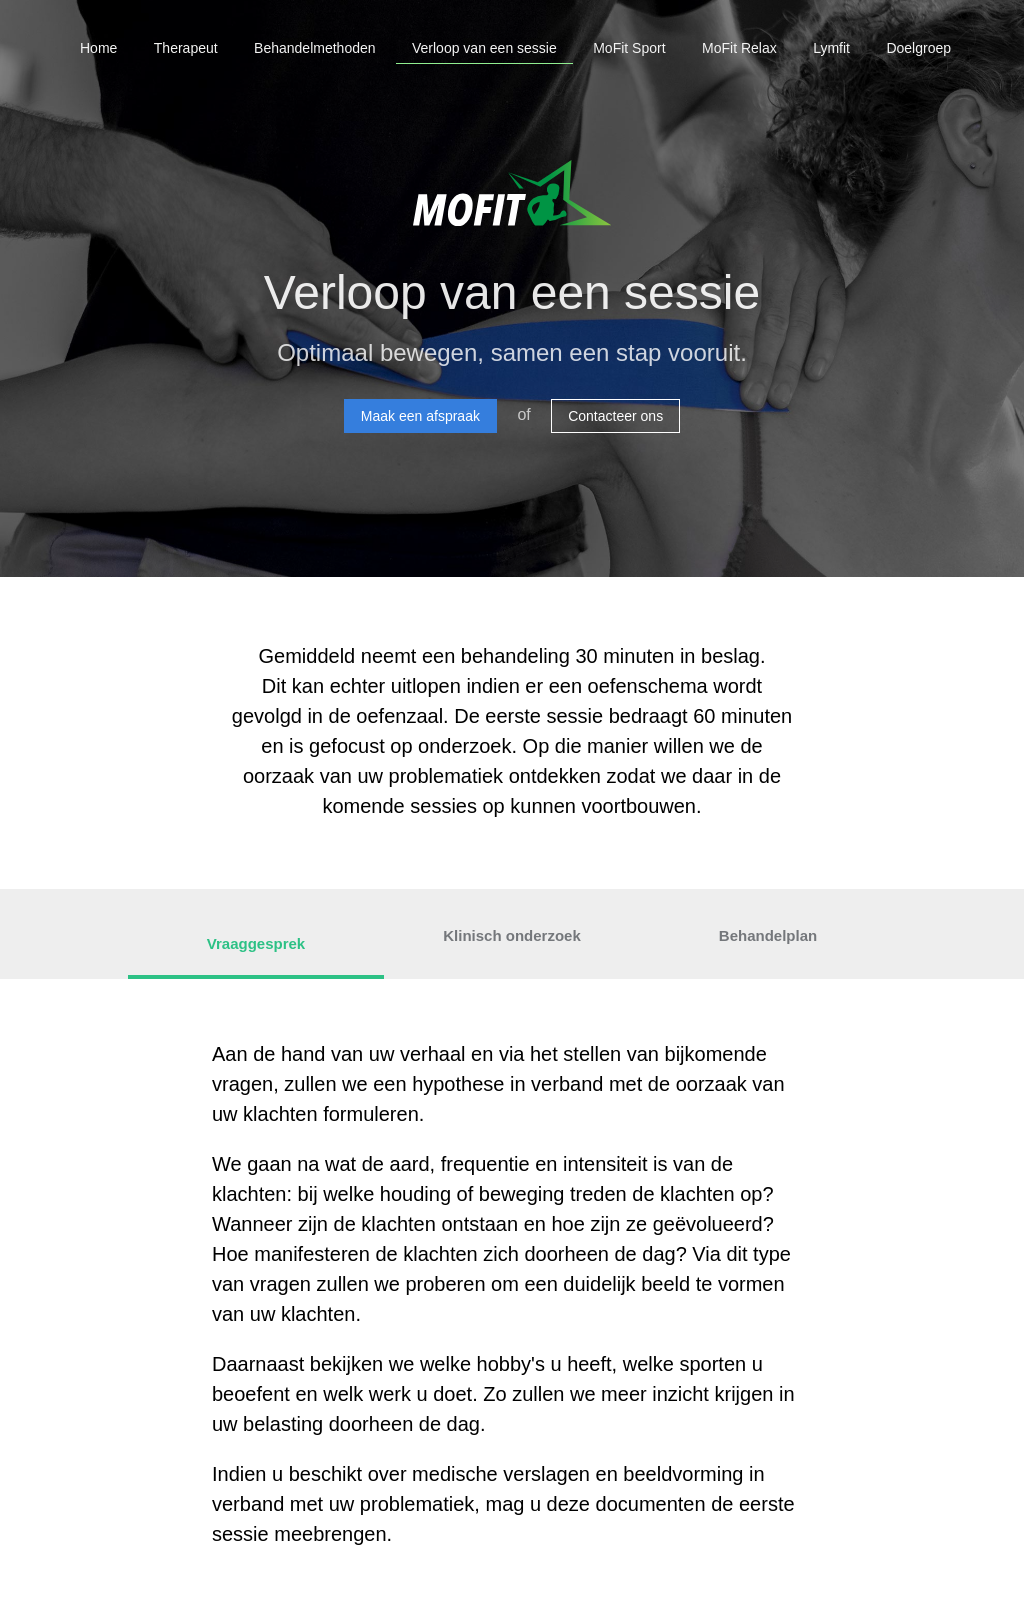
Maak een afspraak (420, 416)
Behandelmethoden (314, 48)
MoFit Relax (739, 48)
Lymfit (831, 48)
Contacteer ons (615, 416)
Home (98, 48)
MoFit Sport (629, 48)
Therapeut (186, 48)
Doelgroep (918, 48)
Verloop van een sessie (484, 48)
